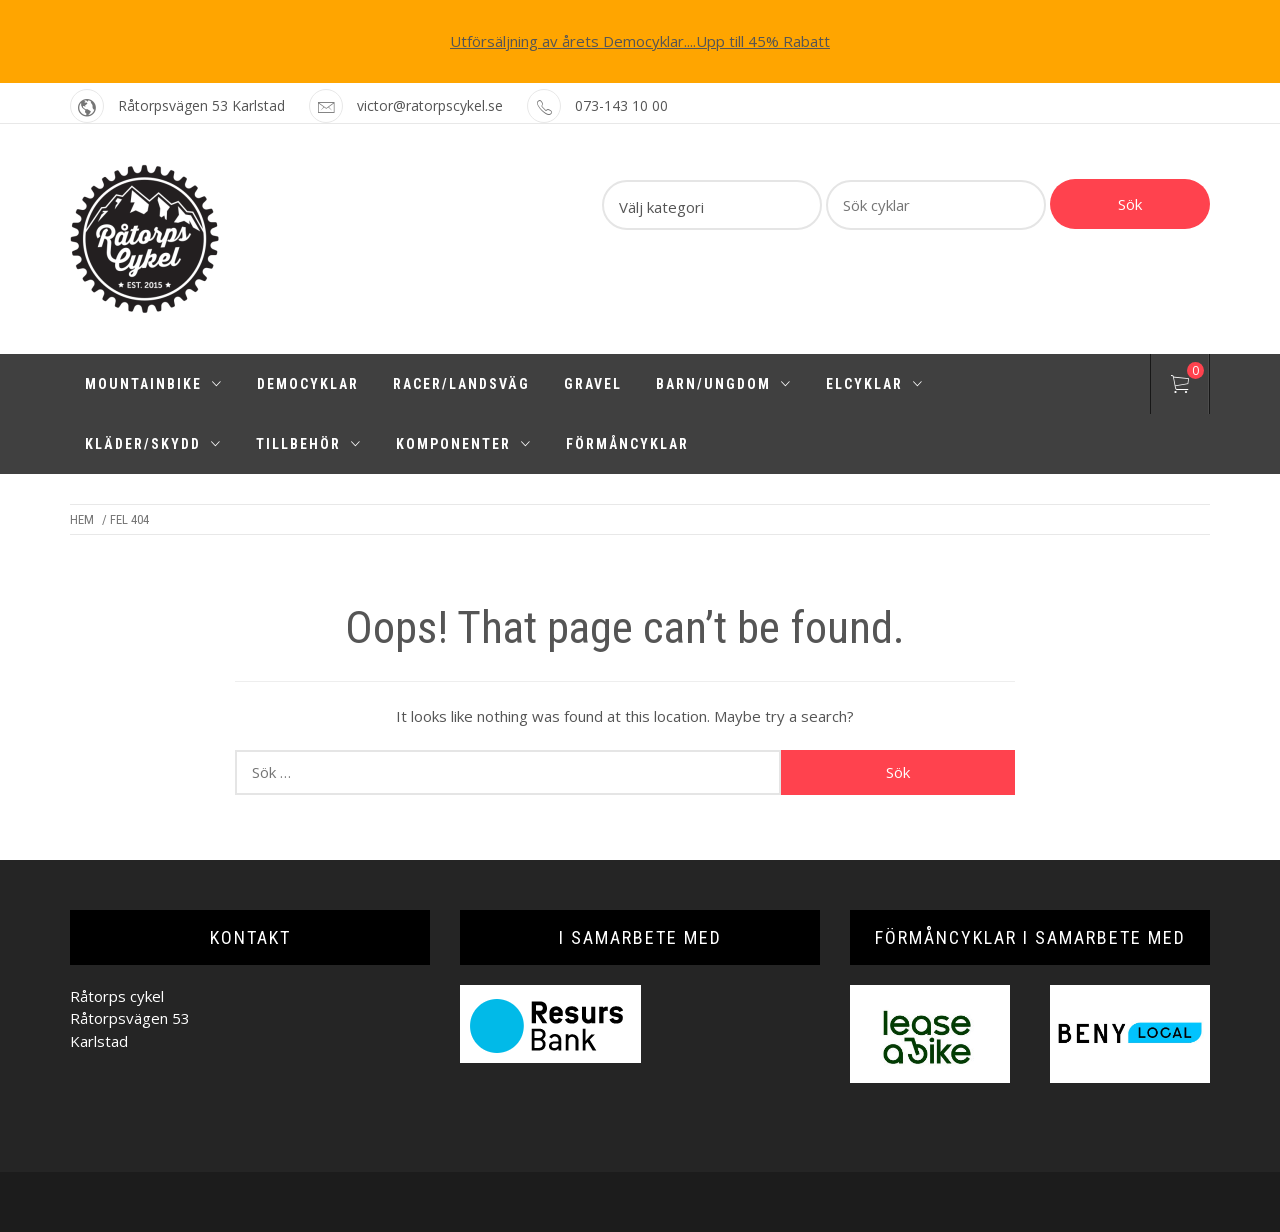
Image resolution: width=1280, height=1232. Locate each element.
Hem (82, 519)
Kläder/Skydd (153, 444)
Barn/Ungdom (724, 384)
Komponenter (464, 444)
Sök (1130, 204)
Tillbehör (309, 444)
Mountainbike (154, 384)
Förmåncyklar (627, 444)
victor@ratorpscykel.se (430, 105)
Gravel (593, 384)
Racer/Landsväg (461, 384)
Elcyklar (875, 384)
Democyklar (308, 384)
